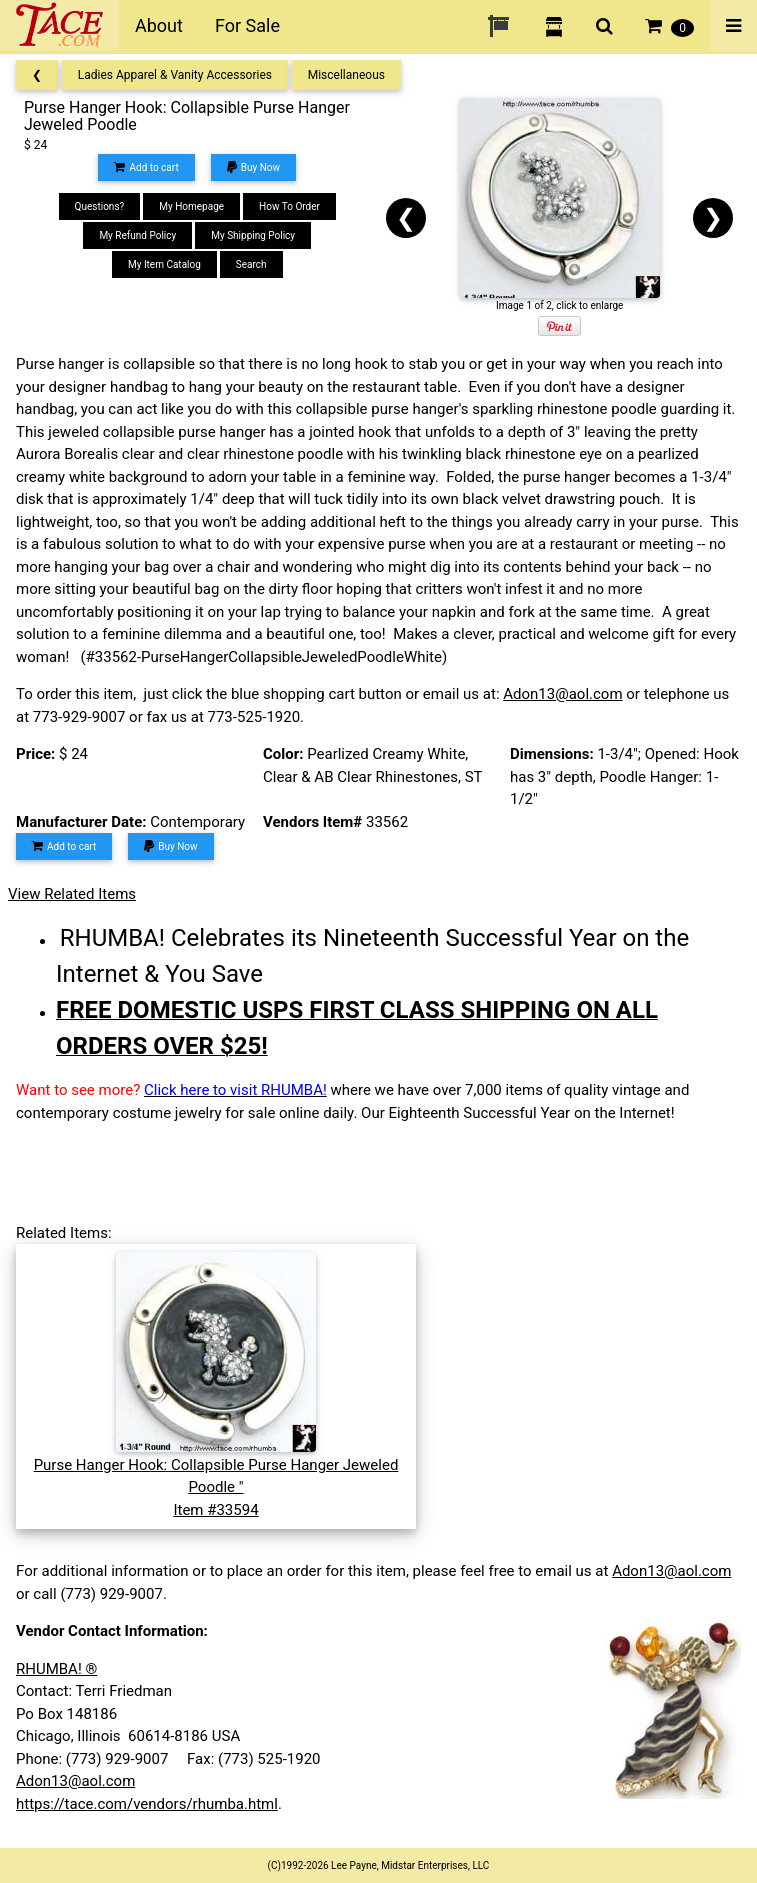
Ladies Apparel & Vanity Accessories (175, 75)
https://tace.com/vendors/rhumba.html (147, 1804)
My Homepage (191, 206)
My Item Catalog (164, 264)
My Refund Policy (137, 235)
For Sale (247, 25)
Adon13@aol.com (562, 694)
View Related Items (72, 894)
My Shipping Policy (253, 235)
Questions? (100, 206)
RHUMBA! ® (56, 1669)
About (159, 25)
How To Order (289, 206)
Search (251, 264)
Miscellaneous (346, 75)
